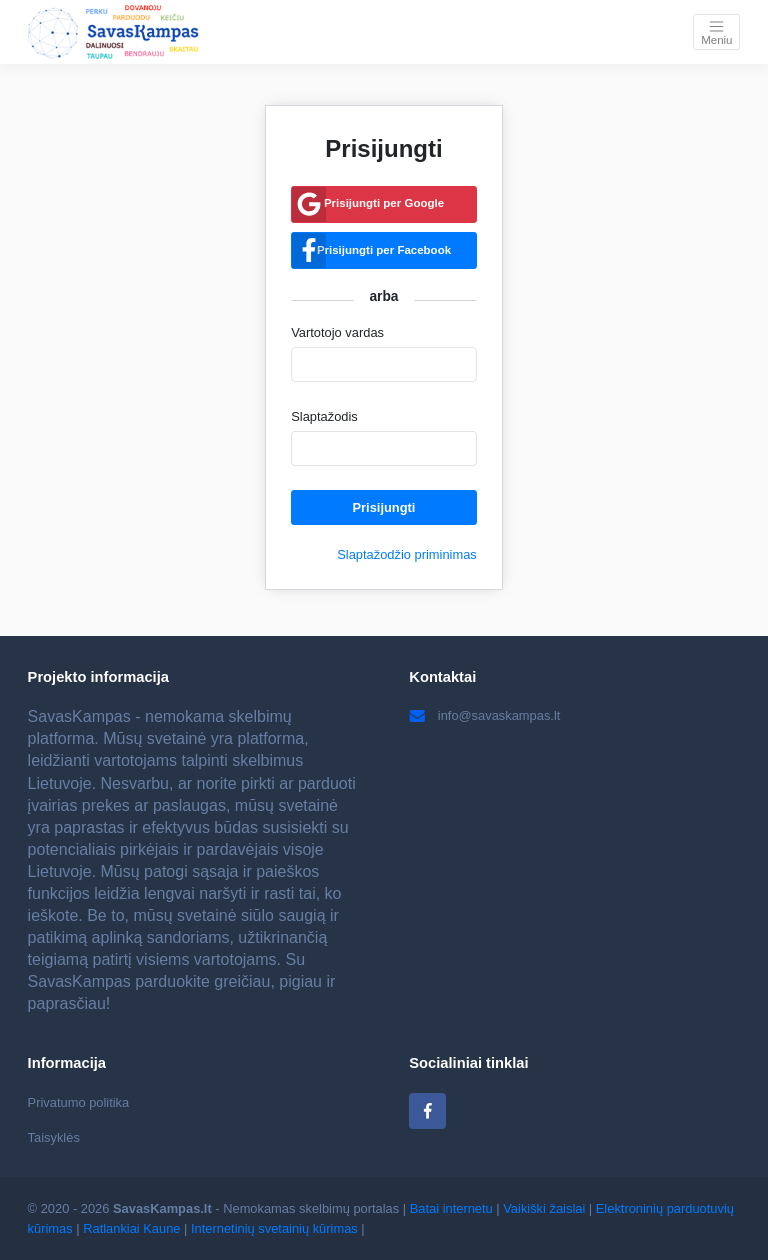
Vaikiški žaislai (544, 1208)
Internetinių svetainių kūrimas (274, 1228)
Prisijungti (384, 507)
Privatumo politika (79, 1102)
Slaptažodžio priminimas (407, 554)
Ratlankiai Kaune (131, 1228)
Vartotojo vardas (337, 332)
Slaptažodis (324, 416)
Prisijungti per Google (384, 203)
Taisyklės (54, 1137)
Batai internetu (451, 1208)
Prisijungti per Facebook (384, 250)
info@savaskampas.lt (484, 715)
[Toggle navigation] (716, 31)
